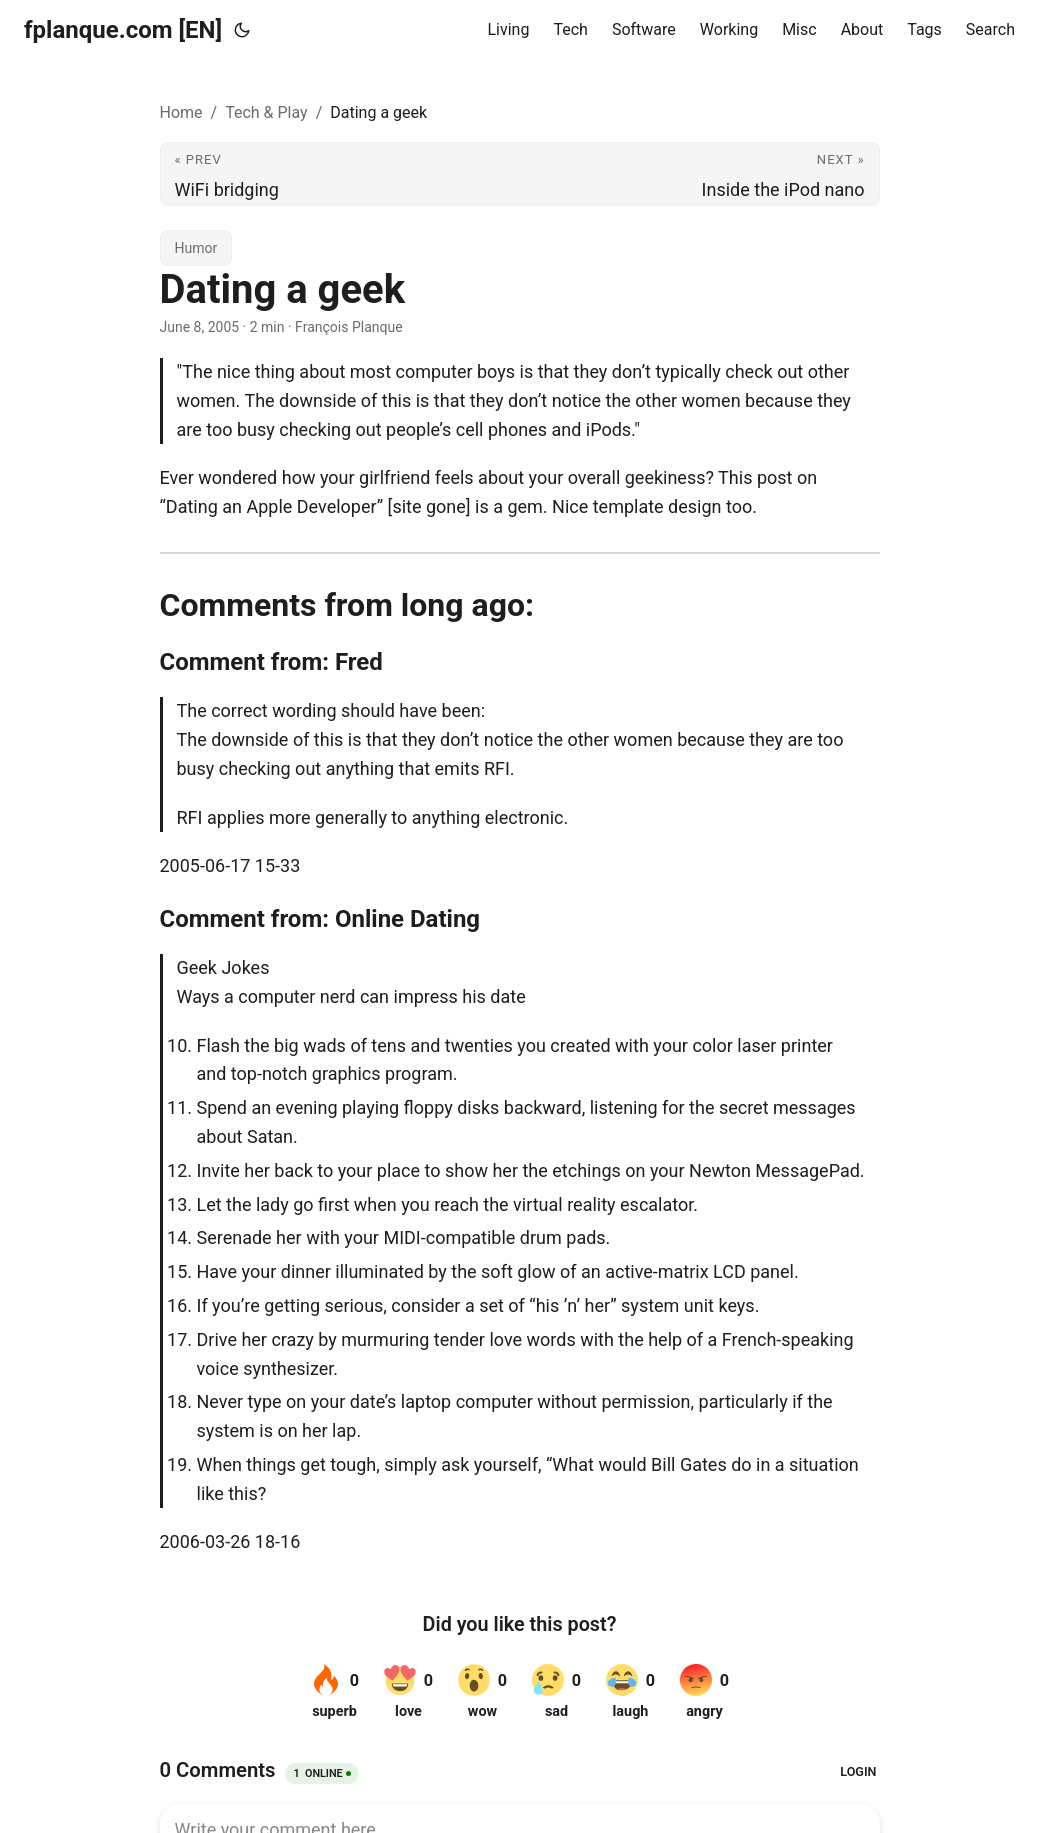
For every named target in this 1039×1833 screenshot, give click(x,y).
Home (181, 112)
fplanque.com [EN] (123, 30)
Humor (196, 248)
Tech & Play (266, 112)
